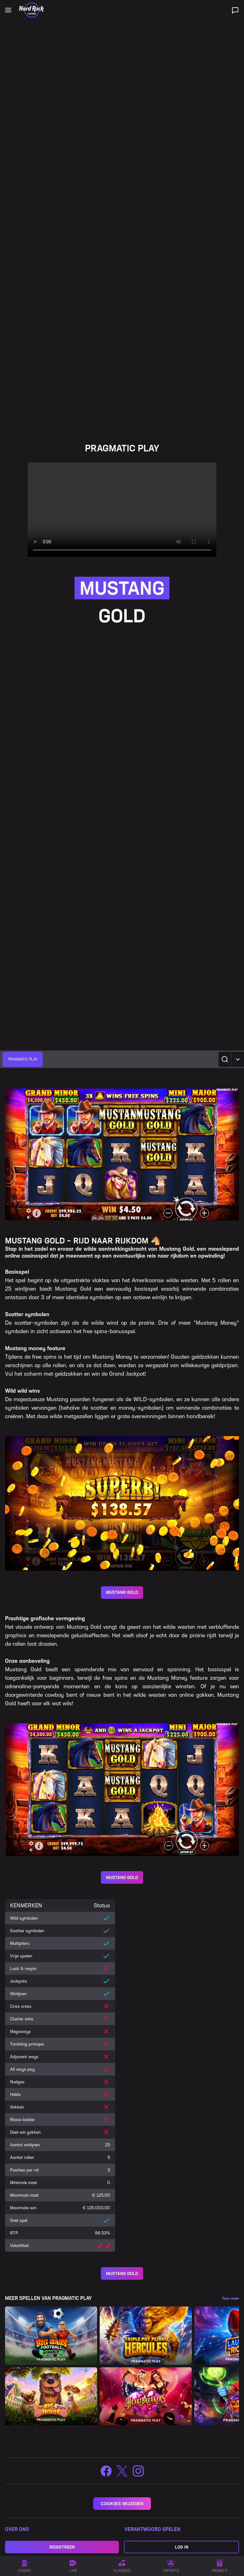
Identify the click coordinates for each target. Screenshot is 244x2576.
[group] (23, 1059)
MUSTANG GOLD (122, 1592)
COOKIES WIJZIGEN (122, 2503)
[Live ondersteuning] (235, 10)
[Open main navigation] (8, 10)
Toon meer (230, 2298)
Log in (181, 2547)
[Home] (31, 10)
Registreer (62, 2547)
